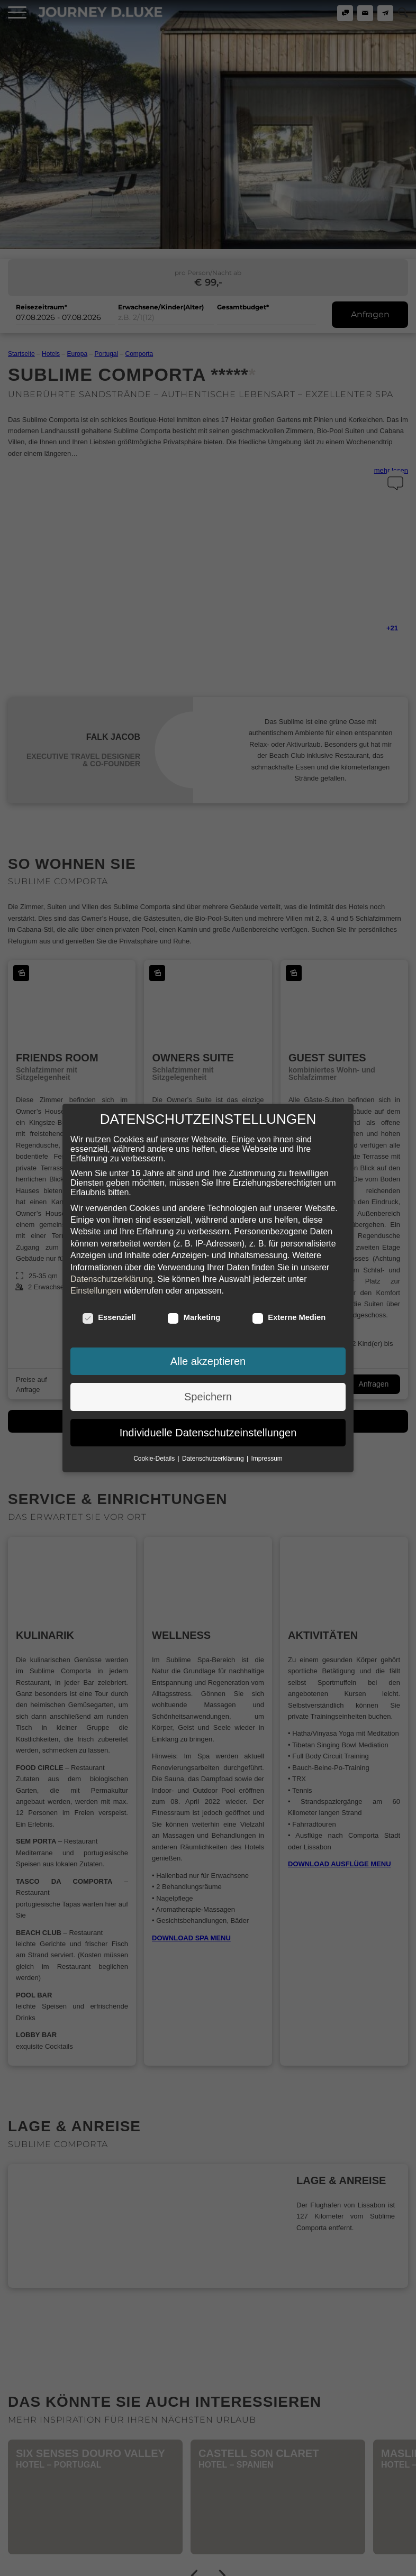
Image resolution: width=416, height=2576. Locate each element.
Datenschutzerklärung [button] (214, 1457)
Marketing (194, 1316)
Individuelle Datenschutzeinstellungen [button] (208, 1431)
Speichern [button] (208, 1395)
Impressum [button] (267, 1457)
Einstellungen (95, 1290)
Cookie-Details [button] (154, 1457)
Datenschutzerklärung (111, 1277)
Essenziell (109, 1316)
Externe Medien (288, 1316)
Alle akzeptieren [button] (208, 1360)
